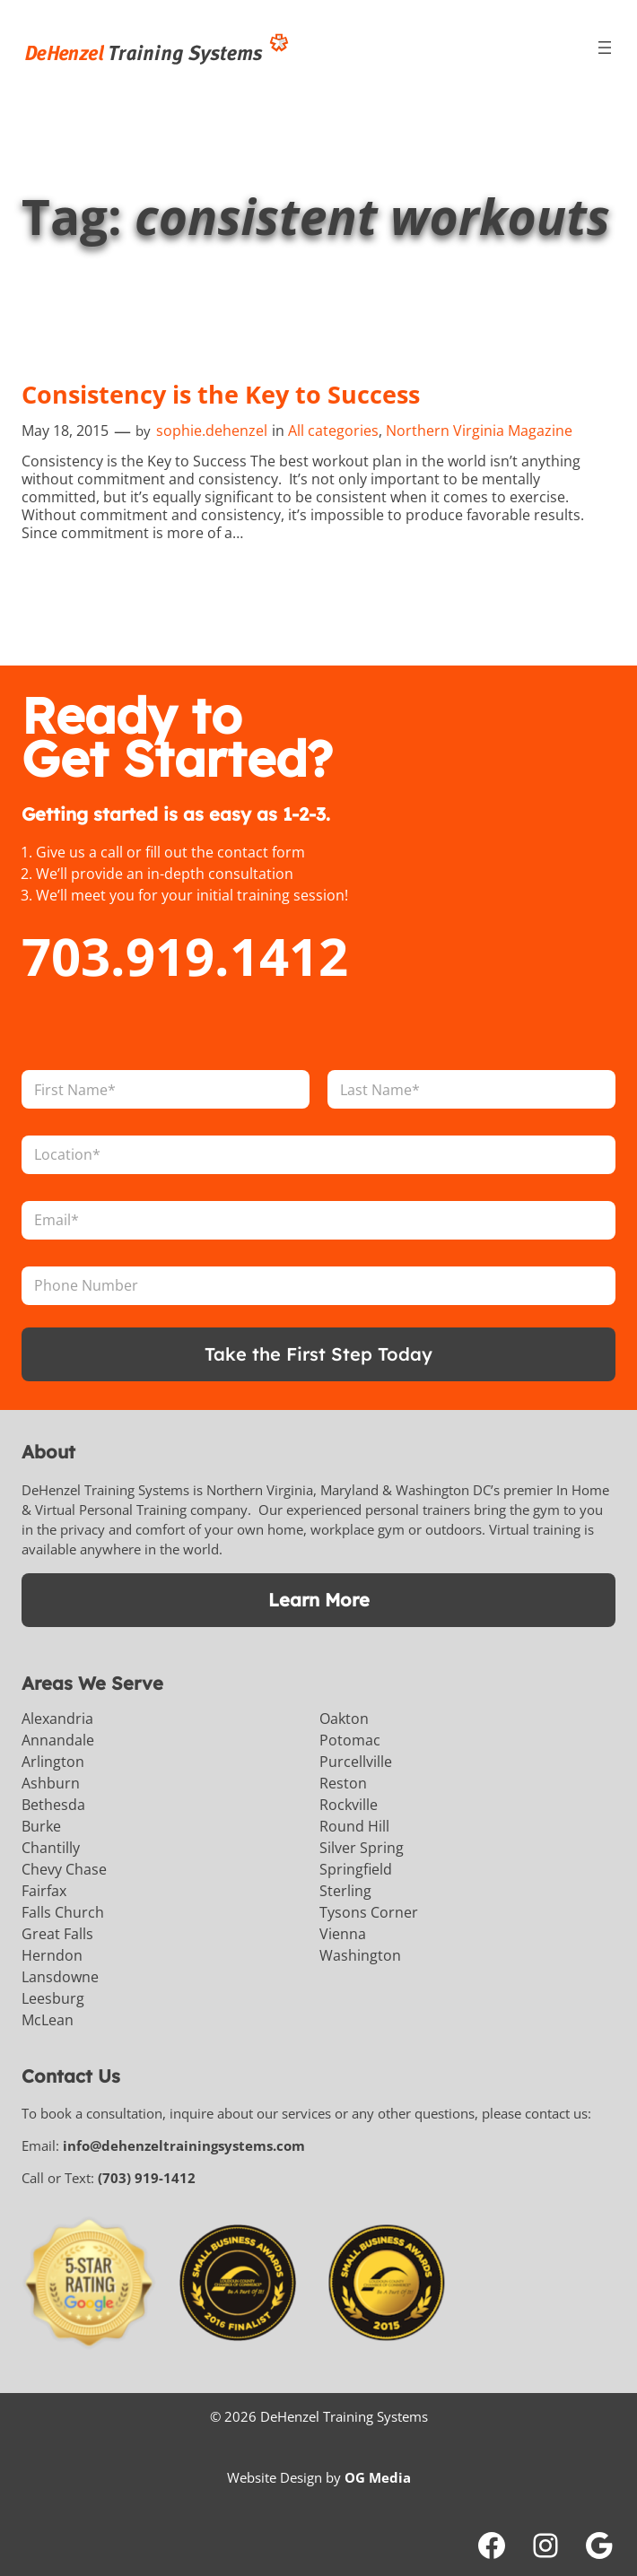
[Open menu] (604, 47)
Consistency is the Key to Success (221, 394)
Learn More (319, 1599)
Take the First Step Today (318, 1354)
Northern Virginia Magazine (479, 430)
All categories (333, 430)
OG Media (378, 2477)
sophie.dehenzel (211, 430)
